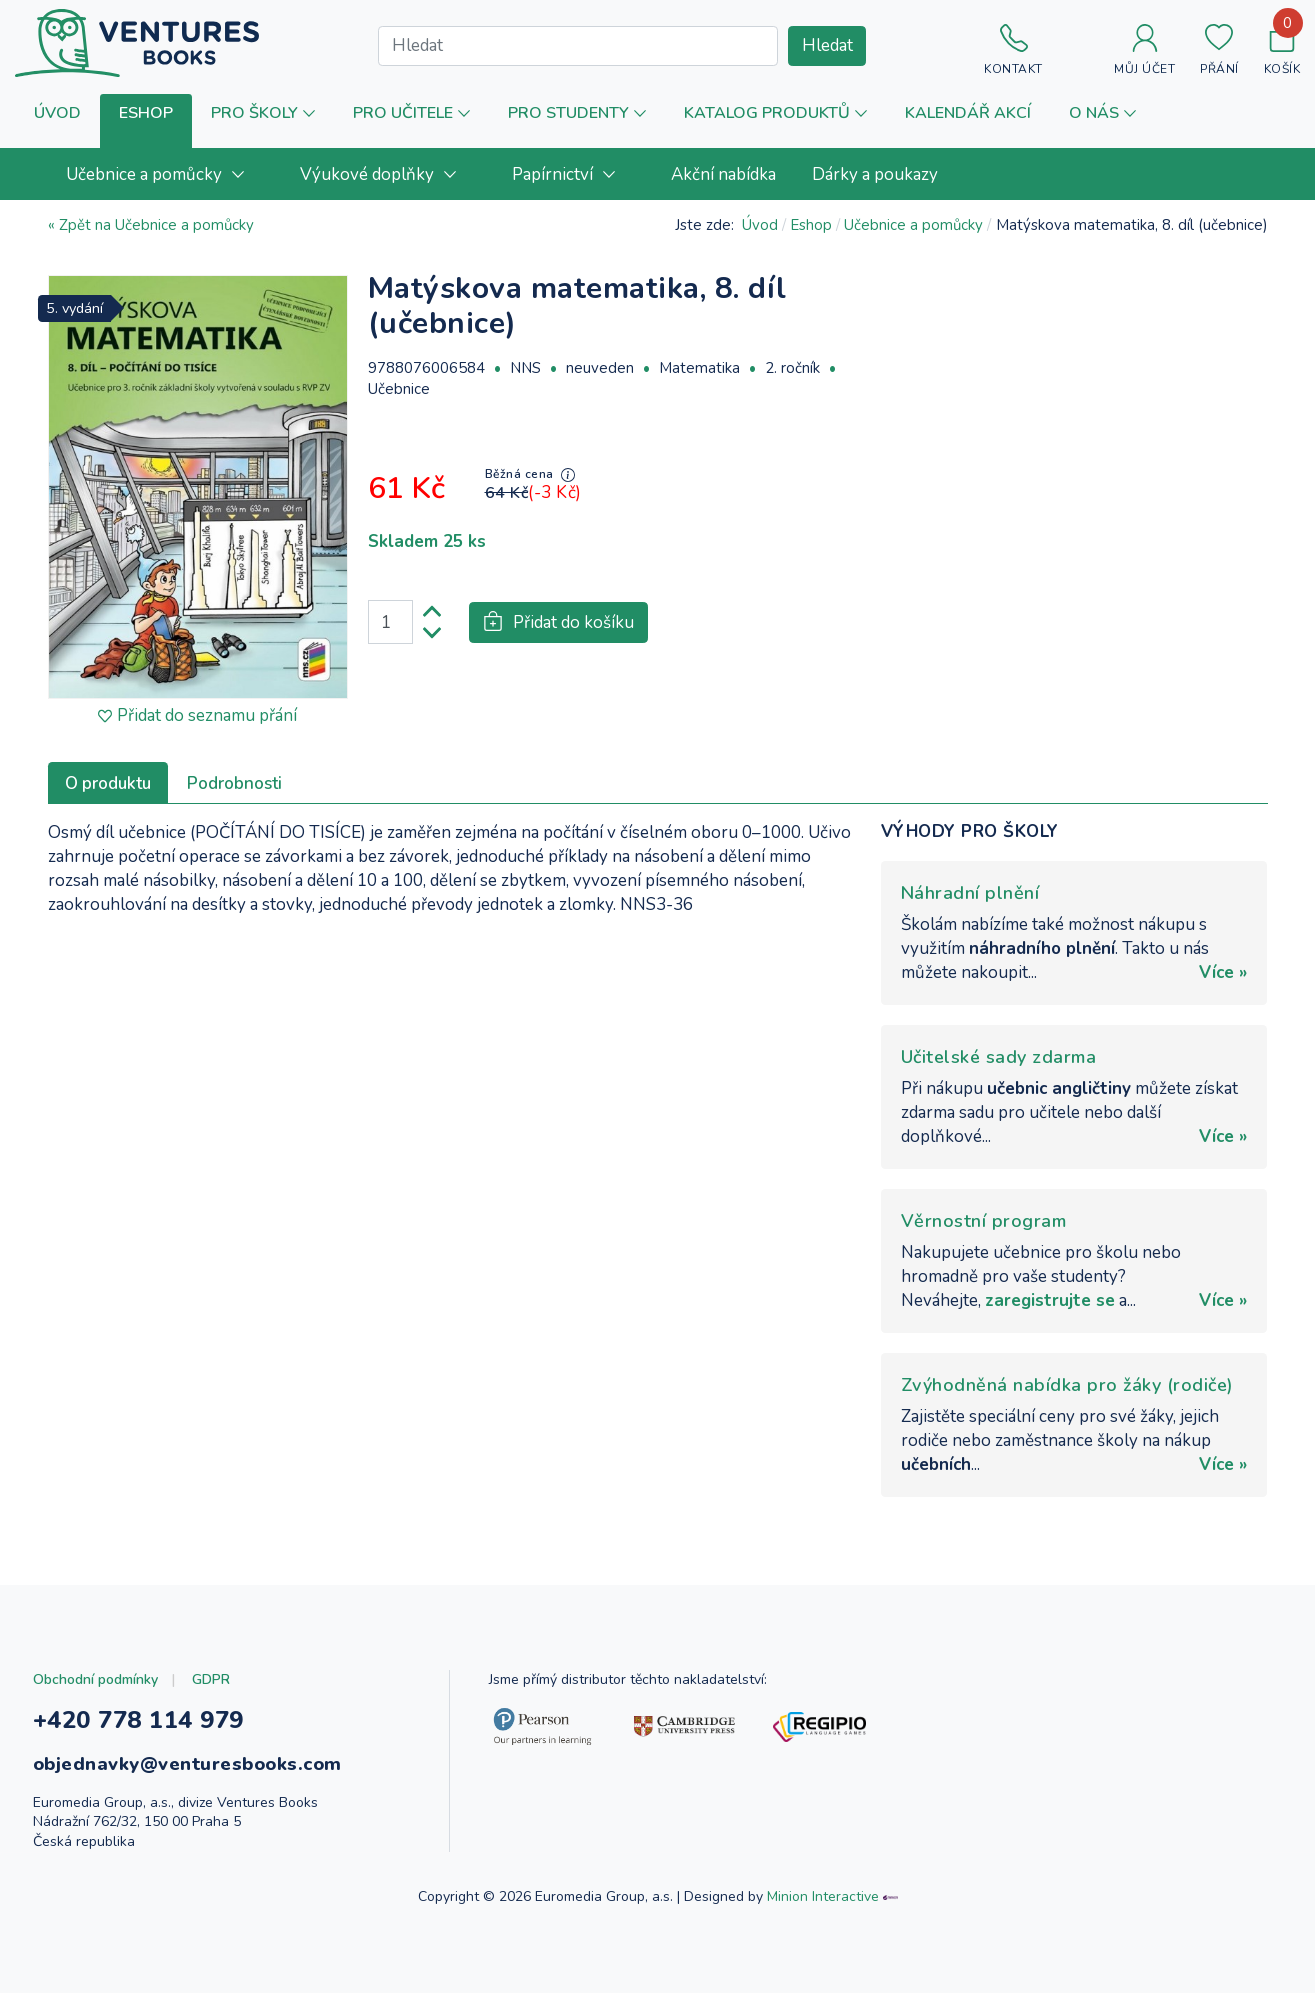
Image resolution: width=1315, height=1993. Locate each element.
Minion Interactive (823, 1896)
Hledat (827, 45)
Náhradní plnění (970, 893)
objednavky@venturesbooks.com (187, 1764)
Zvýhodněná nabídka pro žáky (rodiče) (1067, 1385)
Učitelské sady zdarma (999, 1057)
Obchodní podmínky (95, 1679)
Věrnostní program (984, 1221)
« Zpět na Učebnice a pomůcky (151, 225)
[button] (146, 121)
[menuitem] (165, 174)
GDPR (211, 1679)
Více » (1223, 972)
